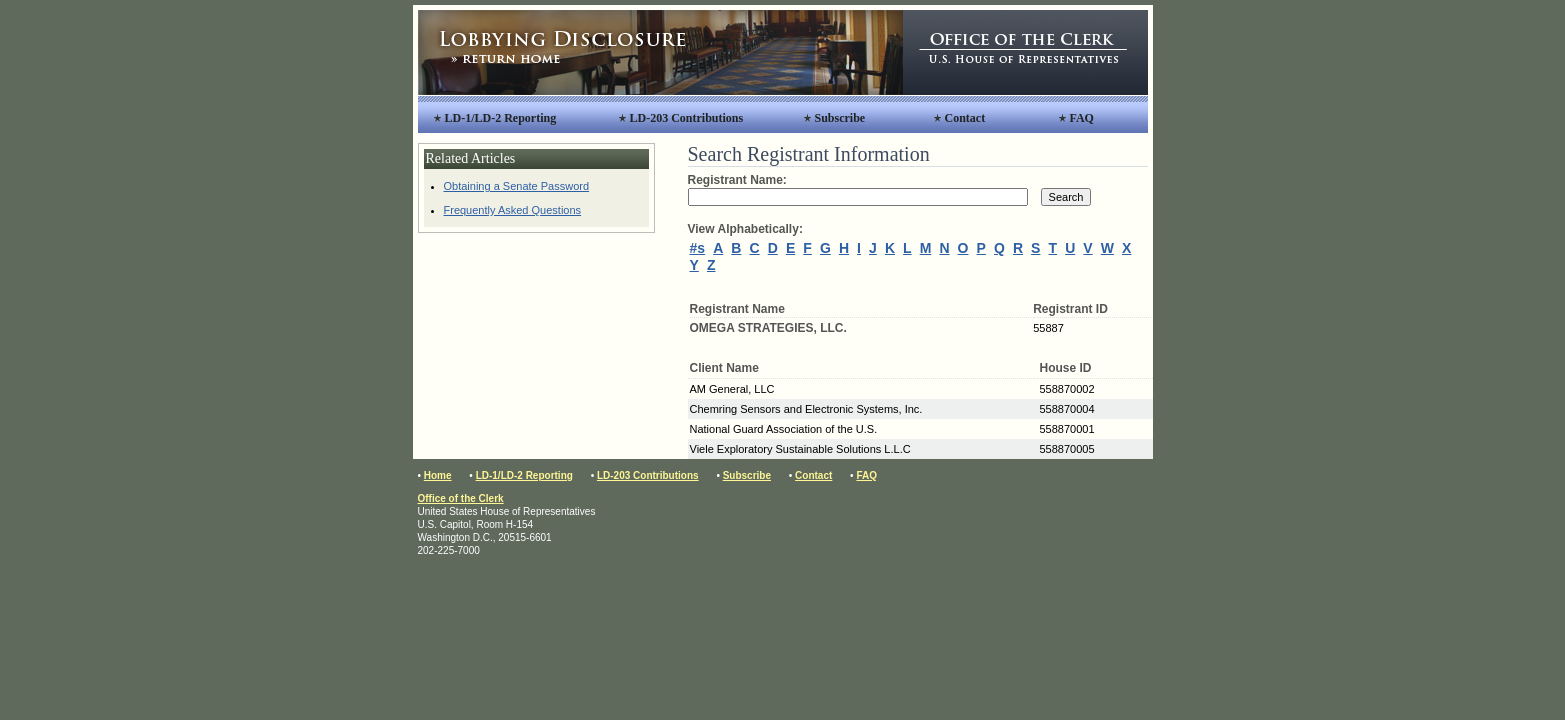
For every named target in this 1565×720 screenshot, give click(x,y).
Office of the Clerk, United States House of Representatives (1025, 52)
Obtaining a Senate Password (517, 186)
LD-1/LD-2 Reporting (501, 118)
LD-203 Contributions (687, 118)
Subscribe (840, 118)
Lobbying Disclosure (660, 52)
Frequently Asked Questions (513, 210)
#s (698, 248)
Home (438, 475)
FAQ (1082, 118)
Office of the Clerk (461, 498)
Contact (965, 118)
